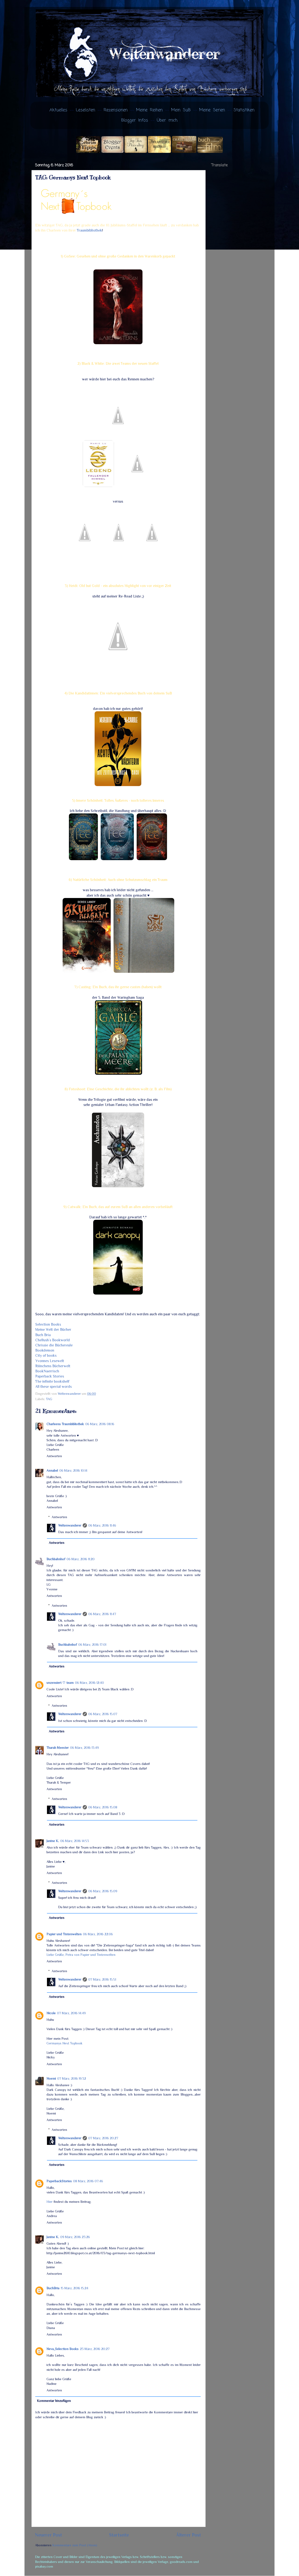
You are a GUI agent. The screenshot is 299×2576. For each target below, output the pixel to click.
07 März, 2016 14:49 (71, 2013)
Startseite (119, 2534)
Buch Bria (43, 1335)
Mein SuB (181, 110)
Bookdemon (44, 1350)
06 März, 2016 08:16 (99, 1424)
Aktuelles (58, 110)
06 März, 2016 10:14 (73, 1470)
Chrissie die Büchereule (54, 1345)
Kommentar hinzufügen (54, 2401)
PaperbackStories (59, 2181)
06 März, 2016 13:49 (84, 1748)
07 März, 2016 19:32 (71, 2078)
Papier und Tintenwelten (64, 1934)
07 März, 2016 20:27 (103, 2138)
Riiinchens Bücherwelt (52, 1366)
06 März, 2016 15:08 (102, 1807)
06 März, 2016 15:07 (102, 1714)
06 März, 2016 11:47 (102, 1614)
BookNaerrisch (47, 1371)
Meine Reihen (149, 110)
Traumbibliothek (89, 230)
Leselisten (85, 110)
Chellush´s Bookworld (52, 1340)
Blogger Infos (134, 120)
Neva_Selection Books (62, 2349)
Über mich (167, 120)
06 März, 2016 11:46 (102, 1525)
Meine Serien (212, 110)
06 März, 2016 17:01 (92, 1644)
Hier (49, 2202)
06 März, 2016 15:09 (102, 1891)
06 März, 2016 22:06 (98, 1934)
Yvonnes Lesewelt (49, 1361)
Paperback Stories (49, 1376)
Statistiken (244, 110)
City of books (46, 1355)
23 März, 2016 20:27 (95, 2349)
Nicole (51, 2013)
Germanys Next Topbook (64, 2043)
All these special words (53, 1386)
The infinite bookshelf (52, 1381)
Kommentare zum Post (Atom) (74, 2545)
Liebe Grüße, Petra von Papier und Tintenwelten (80, 1955)
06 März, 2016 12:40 (89, 1683)
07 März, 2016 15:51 (102, 1979)
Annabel (52, 1470)
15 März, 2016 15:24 (74, 2288)
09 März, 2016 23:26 (75, 2237)
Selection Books (48, 1324)
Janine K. (52, 1841)
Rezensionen (116, 110)
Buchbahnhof (55, 1559)
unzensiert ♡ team (60, 1683)
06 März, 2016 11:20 (81, 1559)
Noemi (51, 2078)
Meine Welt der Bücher (53, 1329)
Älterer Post (188, 2534)
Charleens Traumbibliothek (65, 1424)
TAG (49, 1399)
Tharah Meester (57, 1748)
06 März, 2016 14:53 (74, 1841)
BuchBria (52, 2288)
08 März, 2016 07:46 (88, 2181)
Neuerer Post (48, 2534)
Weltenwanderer (69, 1525)
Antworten (54, 1456)
